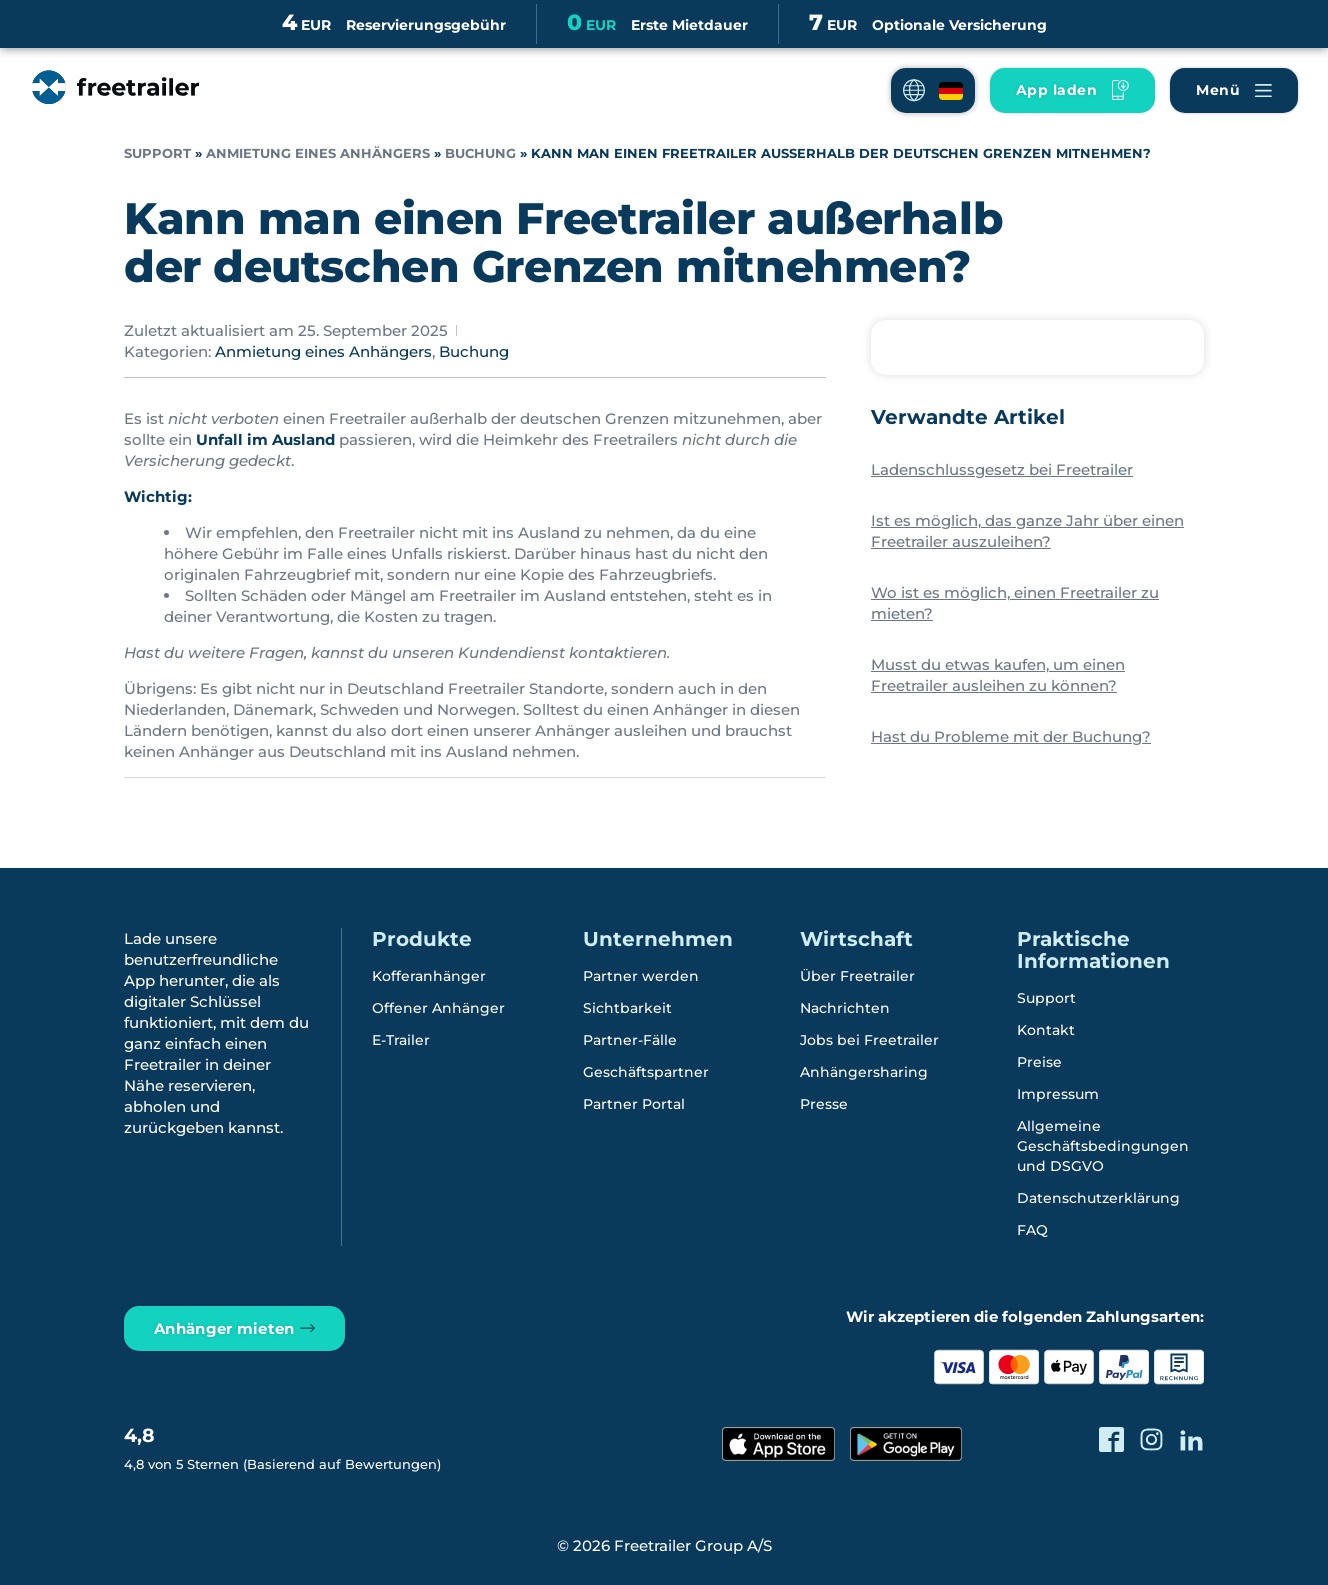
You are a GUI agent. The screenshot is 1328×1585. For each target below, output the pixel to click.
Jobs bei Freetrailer (869, 1039)
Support (157, 153)
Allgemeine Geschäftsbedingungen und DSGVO (1103, 1145)
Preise (1039, 1061)
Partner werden (641, 975)
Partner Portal (634, 1103)
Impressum (1058, 1093)
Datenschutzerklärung (1098, 1197)
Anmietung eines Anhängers (318, 153)
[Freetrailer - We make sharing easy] (113, 107)
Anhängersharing (864, 1071)
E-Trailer (401, 1039)
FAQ (1032, 1229)
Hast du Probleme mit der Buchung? (1011, 736)
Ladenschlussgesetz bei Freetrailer (1002, 469)
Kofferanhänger (429, 975)
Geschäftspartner (646, 1071)
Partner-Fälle (630, 1039)
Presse (824, 1103)
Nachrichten (845, 1007)
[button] (933, 90)
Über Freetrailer (857, 975)
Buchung (480, 153)
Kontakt (1046, 1029)
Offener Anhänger (438, 1007)
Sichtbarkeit (627, 1007)
